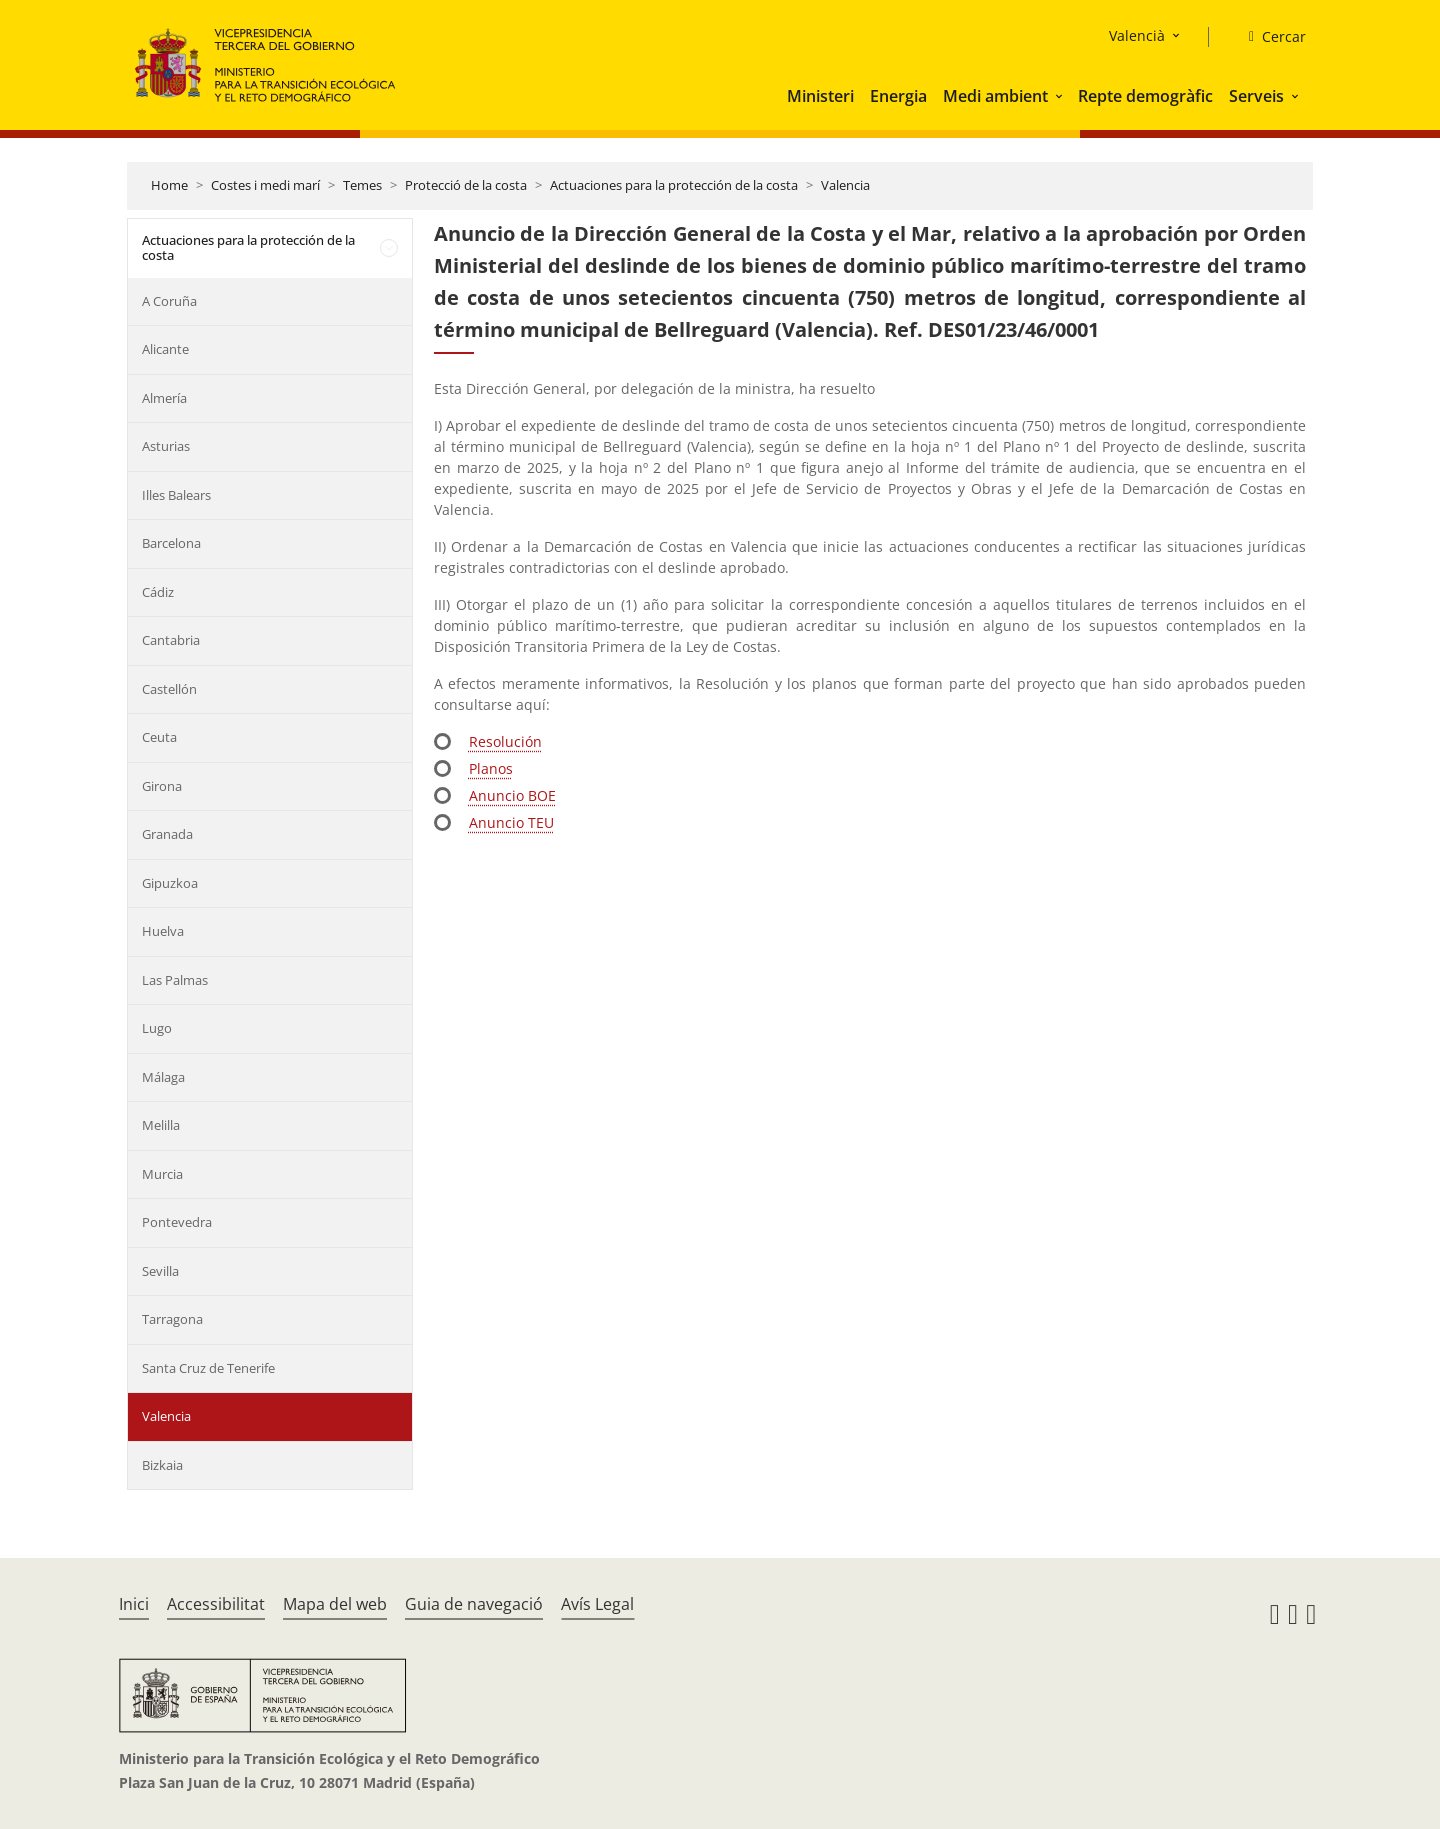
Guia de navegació (474, 1604)
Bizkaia (162, 1465)
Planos (491, 768)
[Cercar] (1269, 37)
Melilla (161, 1125)
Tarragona (172, 1319)
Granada (167, 834)
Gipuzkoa (170, 883)
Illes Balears (176, 495)
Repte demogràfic (1145, 96)
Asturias (166, 446)
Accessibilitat (216, 1604)
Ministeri (820, 96)
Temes (362, 185)
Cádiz (158, 592)
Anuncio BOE (512, 795)
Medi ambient (995, 96)
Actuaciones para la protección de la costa (674, 185)
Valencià (1137, 35)
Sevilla (160, 1271)
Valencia (845, 185)
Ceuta (159, 737)
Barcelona (171, 543)
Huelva (163, 931)
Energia (898, 96)
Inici (134, 1604)
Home (169, 185)
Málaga (163, 1077)
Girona (162, 786)
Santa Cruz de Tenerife (208, 1368)
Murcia (162, 1174)
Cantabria (171, 640)
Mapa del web (335, 1604)
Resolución (505, 741)
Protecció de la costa (466, 185)
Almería (164, 398)
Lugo (157, 1028)
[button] (1061, 96)
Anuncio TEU (511, 822)
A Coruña (169, 301)
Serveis (1256, 96)
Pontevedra (177, 1222)
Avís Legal (597, 1604)
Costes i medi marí (265, 185)
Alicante (165, 349)
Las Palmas (175, 980)
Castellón (169, 689)
